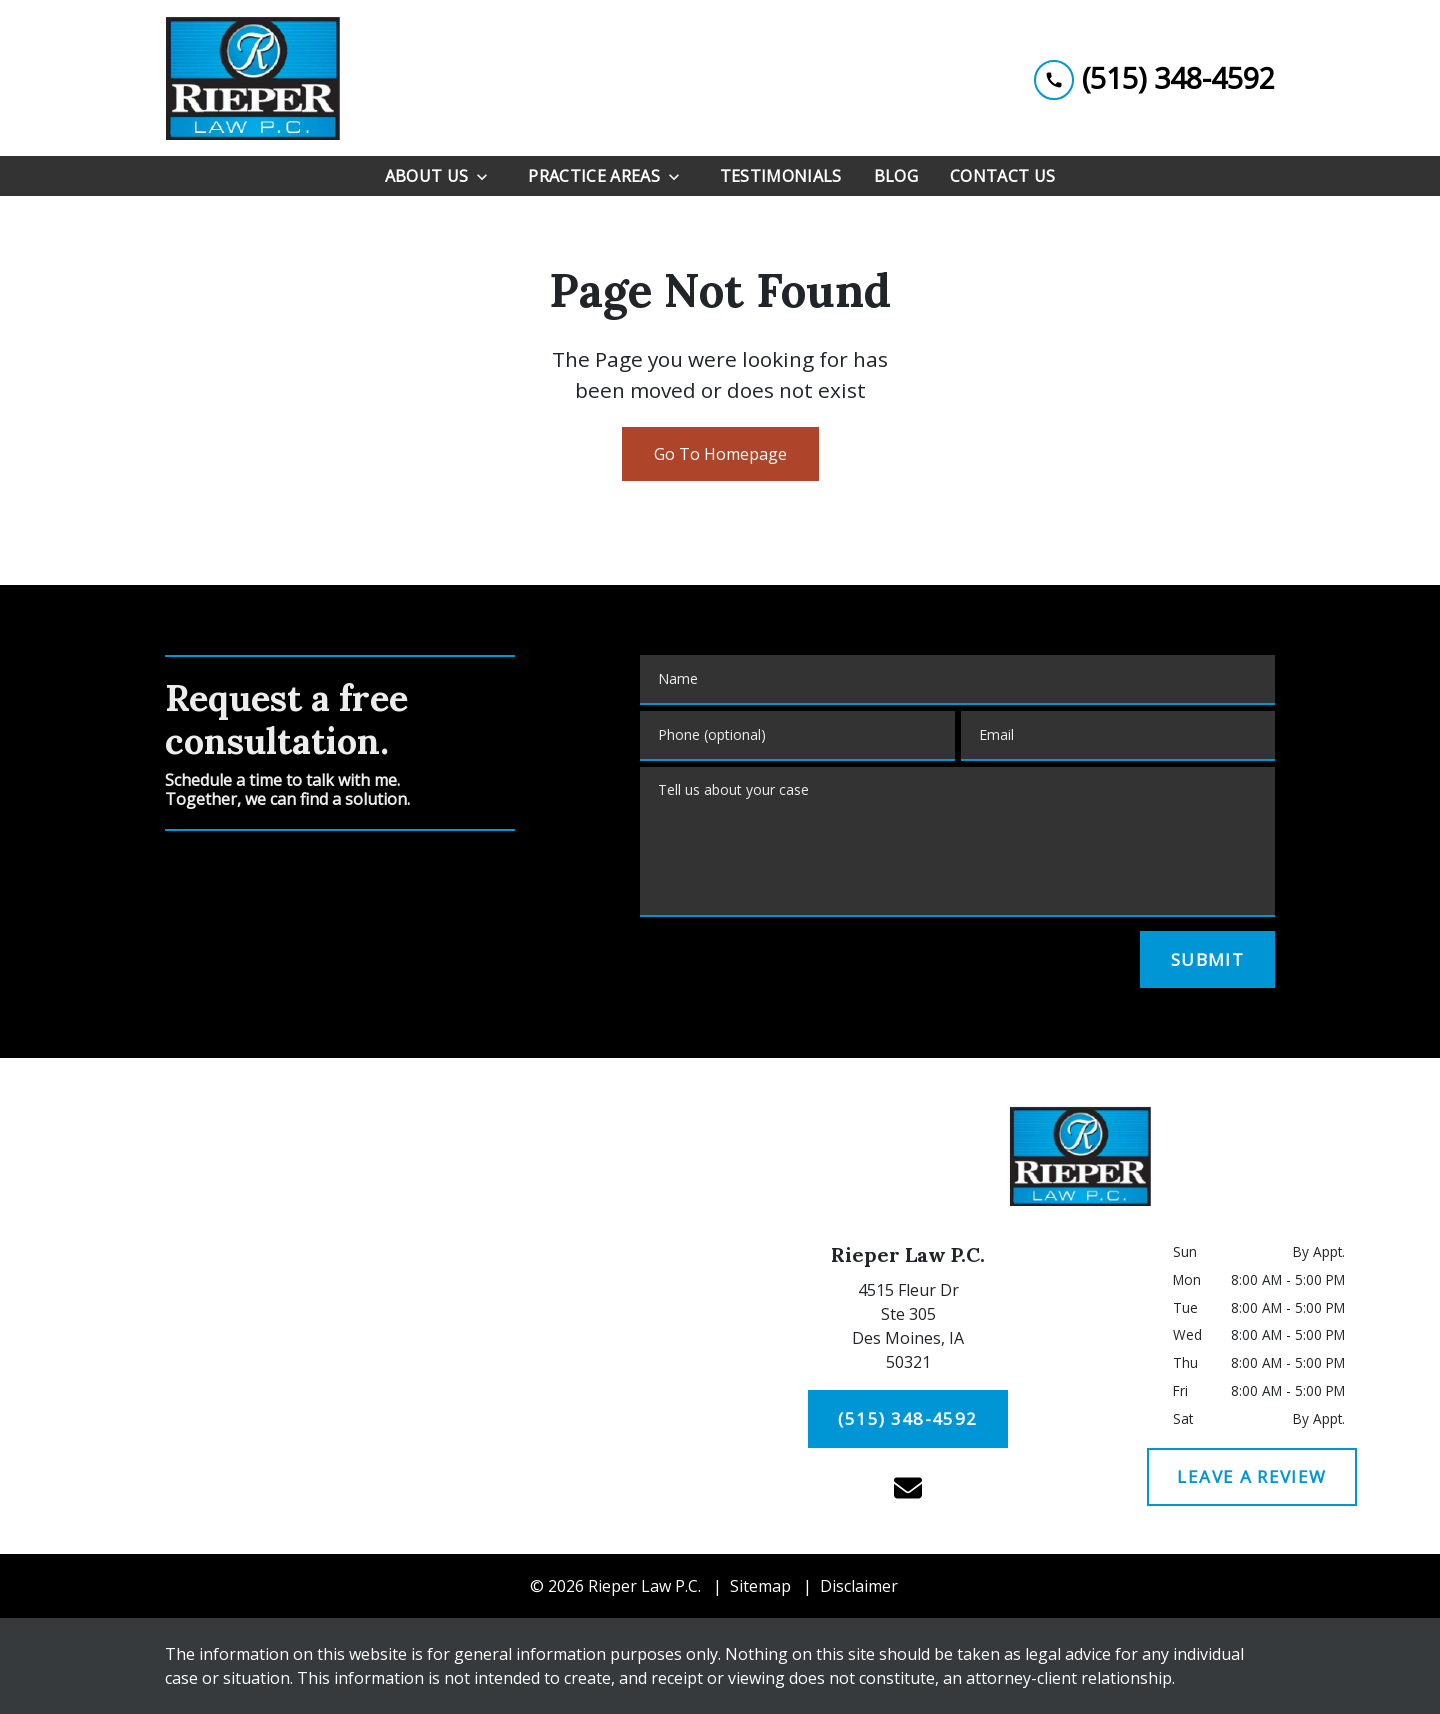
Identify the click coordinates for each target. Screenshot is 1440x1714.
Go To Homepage (720, 454)
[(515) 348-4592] (908, 1419)
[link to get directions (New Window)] (908, 1330)
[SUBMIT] (1207, 960)
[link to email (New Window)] (908, 1488)
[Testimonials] (781, 176)
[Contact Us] (1002, 176)
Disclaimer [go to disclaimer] (859, 1586)
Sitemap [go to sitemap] (760, 1586)
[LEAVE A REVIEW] (1252, 1477)
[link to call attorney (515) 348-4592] (1154, 77)
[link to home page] (252, 78)
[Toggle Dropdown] (488, 176)
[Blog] (896, 176)
